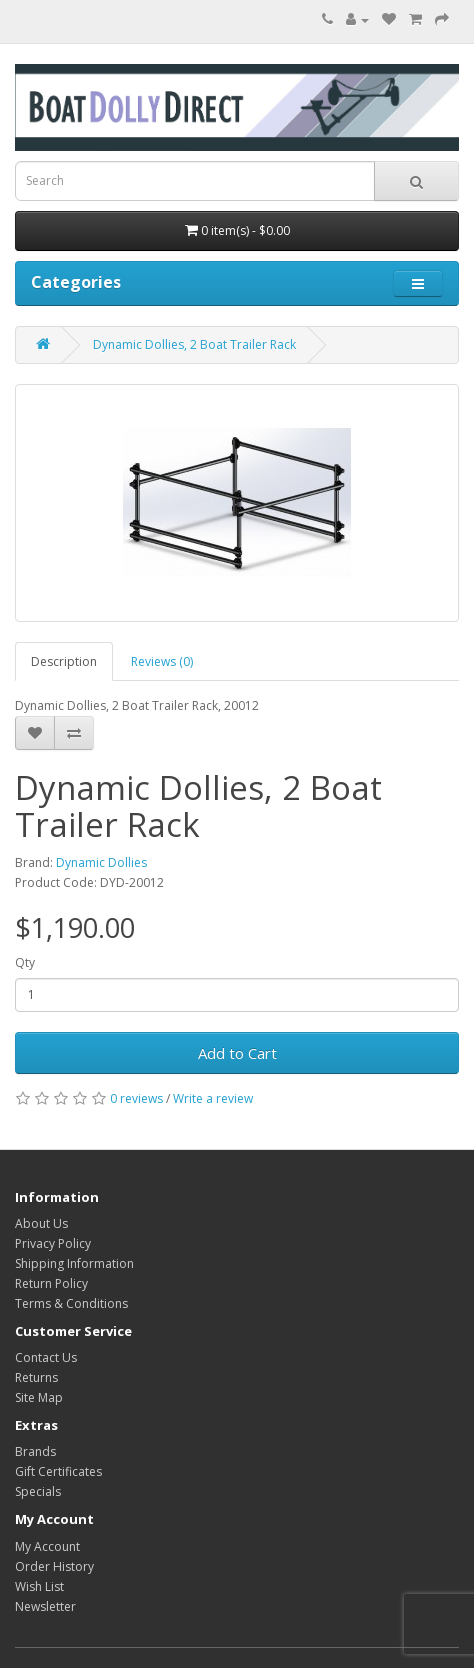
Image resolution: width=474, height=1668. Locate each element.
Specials (38, 1491)
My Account (47, 1546)
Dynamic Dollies (101, 862)
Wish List (39, 1586)
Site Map (39, 1397)
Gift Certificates (58, 1471)
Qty (25, 962)
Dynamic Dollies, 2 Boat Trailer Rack (194, 344)
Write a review (213, 1098)
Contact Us (46, 1357)
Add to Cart (237, 1053)
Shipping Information (74, 1263)
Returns (36, 1377)
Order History (54, 1566)
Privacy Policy (53, 1243)
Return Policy (51, 1283)
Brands (35, 1451)
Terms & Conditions (71, 1303)
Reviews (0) (162, 661)
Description (64, 661)
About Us (41, 1223)
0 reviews (136, 1098)
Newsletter (45, 1606)
